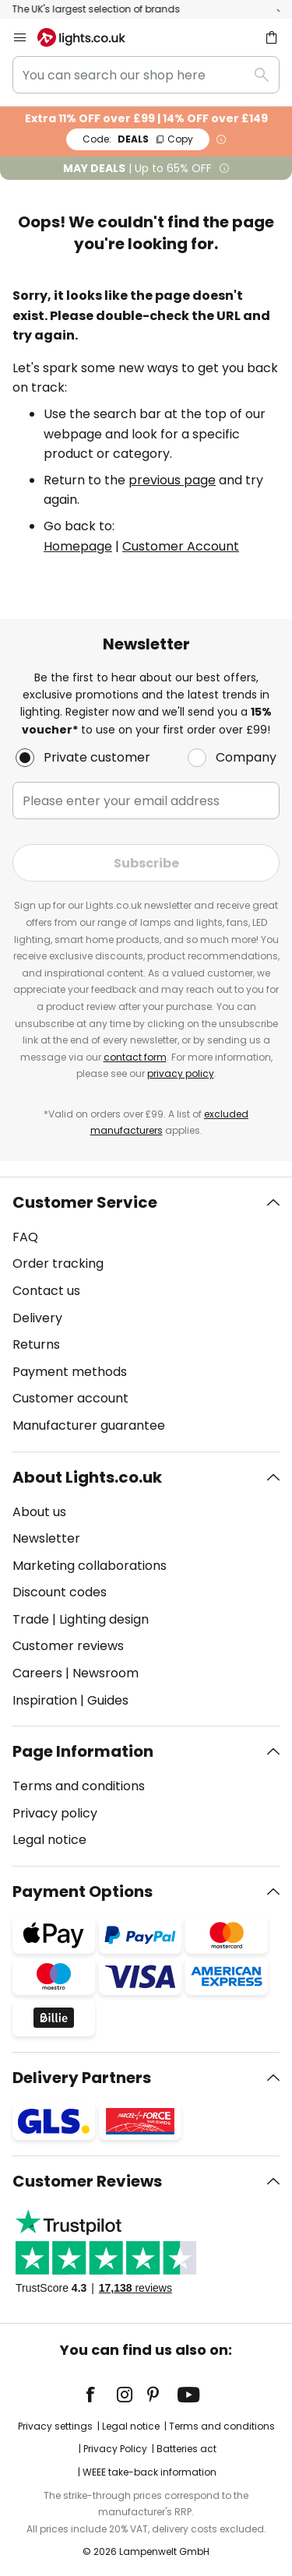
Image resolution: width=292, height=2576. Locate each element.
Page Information (82, 1751)
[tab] (146, 1314)
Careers (37, 1673)
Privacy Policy (115, 2448)
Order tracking (58, 1263)
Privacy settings (55, 2426)
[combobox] (146, 74)
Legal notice (49, 1840)
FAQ (25, 1237)
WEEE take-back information (149, 2472)
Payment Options (82, 1891)
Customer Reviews (87, 2181)
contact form (135, 1057)
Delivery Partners (81, 2078)
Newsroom (105, 1673)
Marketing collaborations (89, 1566)
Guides (107, 1700)
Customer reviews (68, 1646)
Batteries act (186, 2448)
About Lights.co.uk (87, 1477)
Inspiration (44, 1700)
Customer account (70, 1398)
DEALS (138, 139)
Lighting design (104, 1619)
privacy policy (180, 1073)
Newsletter (46, 1538)
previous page (172, 480)
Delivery (37, 1318)
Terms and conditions (78, 1786)
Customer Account (180, 546)
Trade (30, 1619)
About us (39, 1512)
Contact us (46, 1291)
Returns (36, 1344)
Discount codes (59, 1592)
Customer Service (84, 1202)
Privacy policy (54, 1813)
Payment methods (69, 1372)
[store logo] (90, 37)
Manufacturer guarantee (88, 1425)
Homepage (78, 546)
